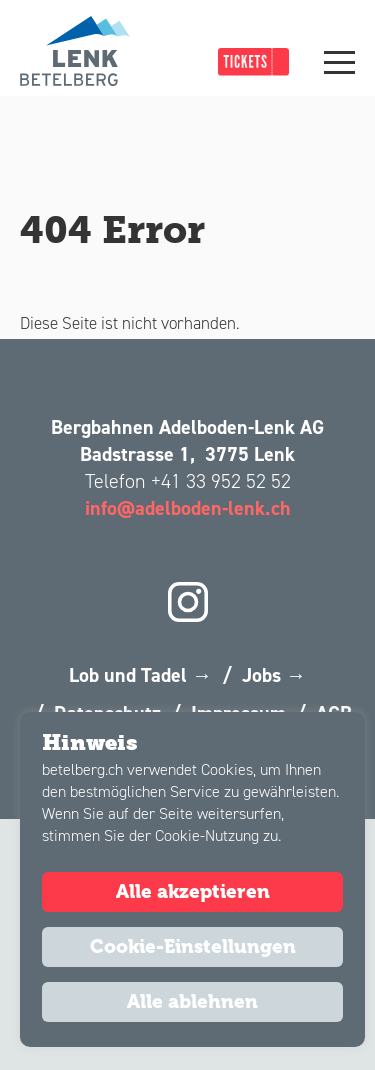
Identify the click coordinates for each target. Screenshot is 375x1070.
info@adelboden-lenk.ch (188, 508)
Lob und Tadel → (140, 675)
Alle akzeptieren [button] (193, 892)
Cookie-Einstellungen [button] (193, 947)
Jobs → (274, 675)
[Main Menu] (339, 62)
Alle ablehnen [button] (192, 1002)
